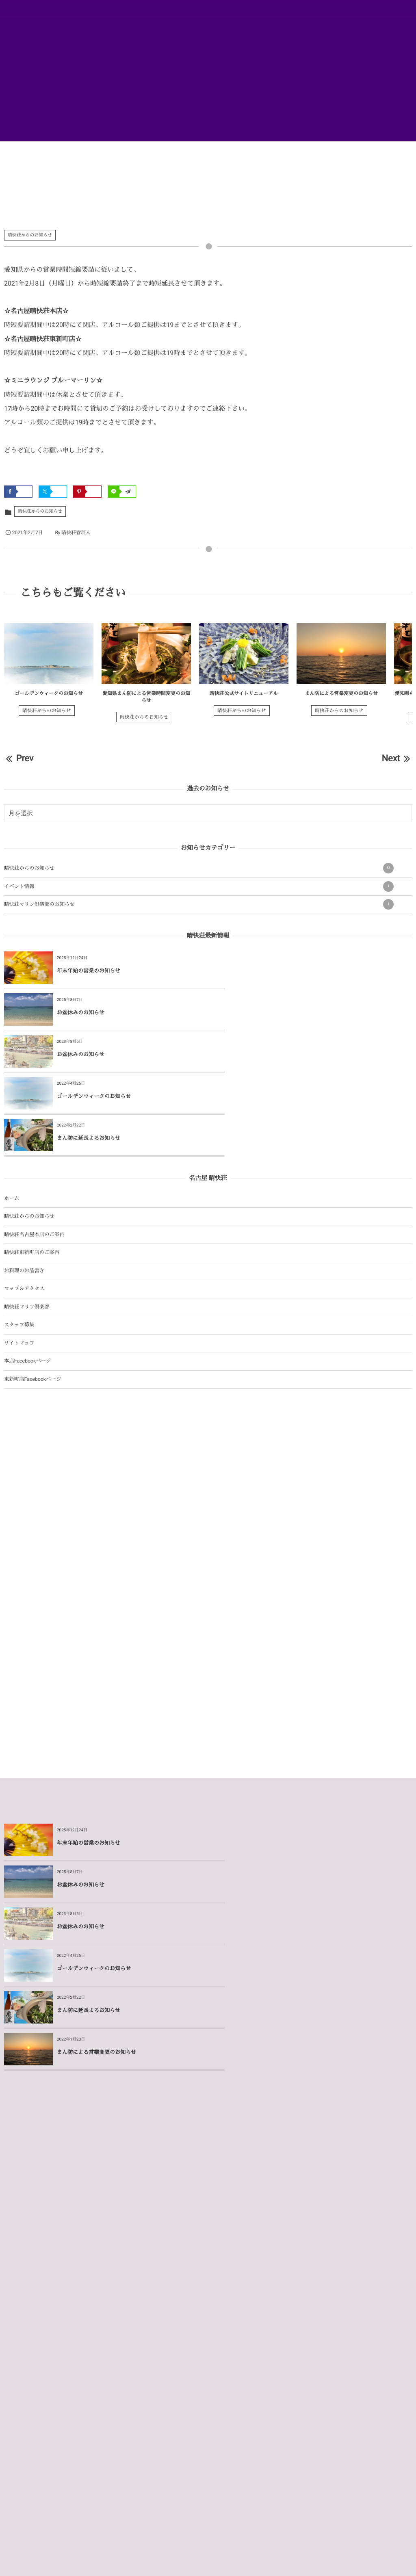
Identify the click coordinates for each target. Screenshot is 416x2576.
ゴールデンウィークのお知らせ (49, 693)
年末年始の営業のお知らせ (88, 971)
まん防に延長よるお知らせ (89, 1055)
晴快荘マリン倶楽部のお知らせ (199, 904)
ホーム (11, 1115)
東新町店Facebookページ (32, 1296)
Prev (18, 759)
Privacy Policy (230, 2561)
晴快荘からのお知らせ (30, 235)
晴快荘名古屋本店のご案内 (34, 1151)
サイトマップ (19, 1260)
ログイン (247, 2557)
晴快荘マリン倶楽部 (27, 1223)
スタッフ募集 (19, 1241)
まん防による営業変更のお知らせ (341, 693)
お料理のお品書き (24, 1187)
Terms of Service (265, 2561)
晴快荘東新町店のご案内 (31, 1169)
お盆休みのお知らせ (284, 971)
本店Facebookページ (27, 1277)
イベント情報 (199, 886)
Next (396, 759)
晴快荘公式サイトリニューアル (244, 693)
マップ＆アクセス (24, 1205)
